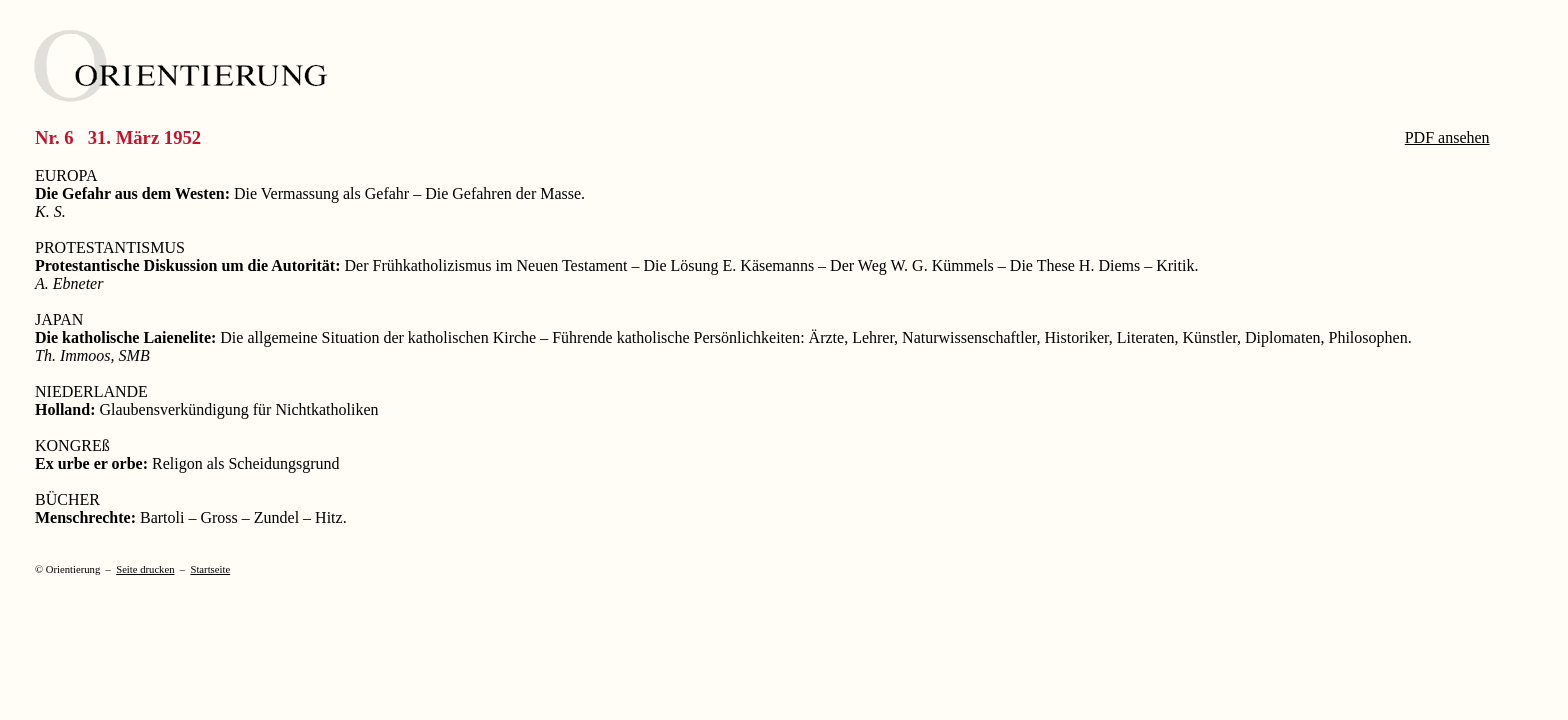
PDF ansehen (1447, 137)
